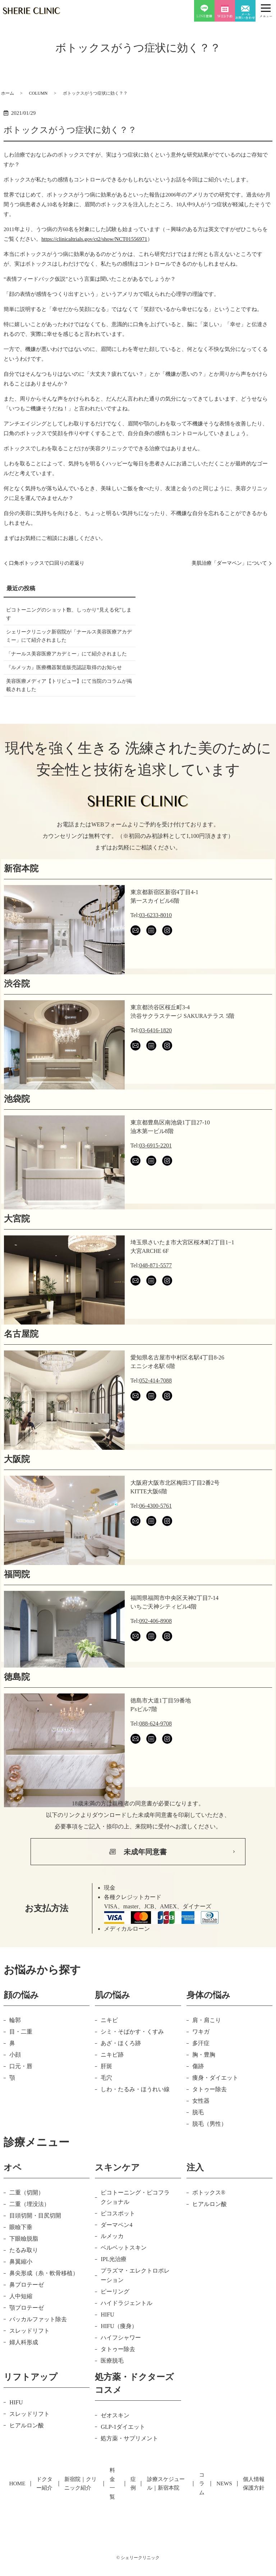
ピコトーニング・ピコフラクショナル (135, 2227)
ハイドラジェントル (126, 2333)
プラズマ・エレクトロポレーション (135, 2305)
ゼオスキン (115, 2445)
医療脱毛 (112, 2391)
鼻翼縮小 (20, 2292)
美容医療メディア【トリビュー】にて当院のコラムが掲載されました (66, 714)
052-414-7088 (155, 1411)
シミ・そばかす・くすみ (132, 2062)
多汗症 (201, 2073)
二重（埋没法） (29, 2234)
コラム (205, 2502)
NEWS (225, 2503)
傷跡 (198, 2096)
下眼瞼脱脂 (23, 2269)
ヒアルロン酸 (209, 2234)
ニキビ (109, 2050)
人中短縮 (20, 2326)
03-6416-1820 (155, 1060)
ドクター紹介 (39, 2502)
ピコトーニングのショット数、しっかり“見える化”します (68, 616)
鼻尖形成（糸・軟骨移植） (43, 2303)
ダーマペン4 (116, 2255)
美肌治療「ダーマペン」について (224, 563)
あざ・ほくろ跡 (121, 2073)
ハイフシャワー (121, 2368)
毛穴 (106, 2108)
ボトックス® (208, 2223)
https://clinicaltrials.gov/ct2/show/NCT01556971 (94, 239)
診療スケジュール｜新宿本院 (168, 2502)
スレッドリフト (29, 2361)
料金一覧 (113, 2502)
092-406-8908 (155, 1651)
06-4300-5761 (155, 1536)
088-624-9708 (155, 1754)
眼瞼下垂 (20, 2257)
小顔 (15, 2085)
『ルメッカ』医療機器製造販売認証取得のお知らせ (66, 690)
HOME (14, 2503)
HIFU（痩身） (119, 2356)
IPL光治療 (113, 2290)
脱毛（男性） (209, 2154)
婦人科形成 (23, 2372)
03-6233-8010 (155, 945)
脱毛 (198, 2142)
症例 (131, 2502)
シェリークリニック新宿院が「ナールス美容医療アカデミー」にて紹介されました (66, 640)
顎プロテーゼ (26, 2338)
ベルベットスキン (124, 2278)
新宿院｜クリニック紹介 (77, 2502)
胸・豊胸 (203, 2085)
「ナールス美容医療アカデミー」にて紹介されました (66, 665)
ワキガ (201, 2062)
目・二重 (20, 2062)
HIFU (107, 2345)
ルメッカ (112, 2267)
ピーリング (115, 2322)
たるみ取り (23, 2280)
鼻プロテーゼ (26, 2315)
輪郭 (15, 2050)
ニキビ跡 (112, 2085)
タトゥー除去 (209, 2119)
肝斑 (106, 2096)
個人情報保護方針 (252, 2502)
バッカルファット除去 (38, 2349)
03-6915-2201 (155, 1176)
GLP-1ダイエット (123, 2457)
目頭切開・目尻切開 (35, 2246)
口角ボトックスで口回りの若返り (52, 563)
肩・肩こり (206, 2050)
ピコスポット (118, 2244)
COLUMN (38, 93)
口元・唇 (20, 2096)
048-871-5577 (155, 1295)
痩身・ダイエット (215, 2108)
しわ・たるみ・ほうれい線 (135, 2119)
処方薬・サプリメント (129, 2469)
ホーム (7, 93)
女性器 (201, 2131)
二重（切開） (26, 2223)
